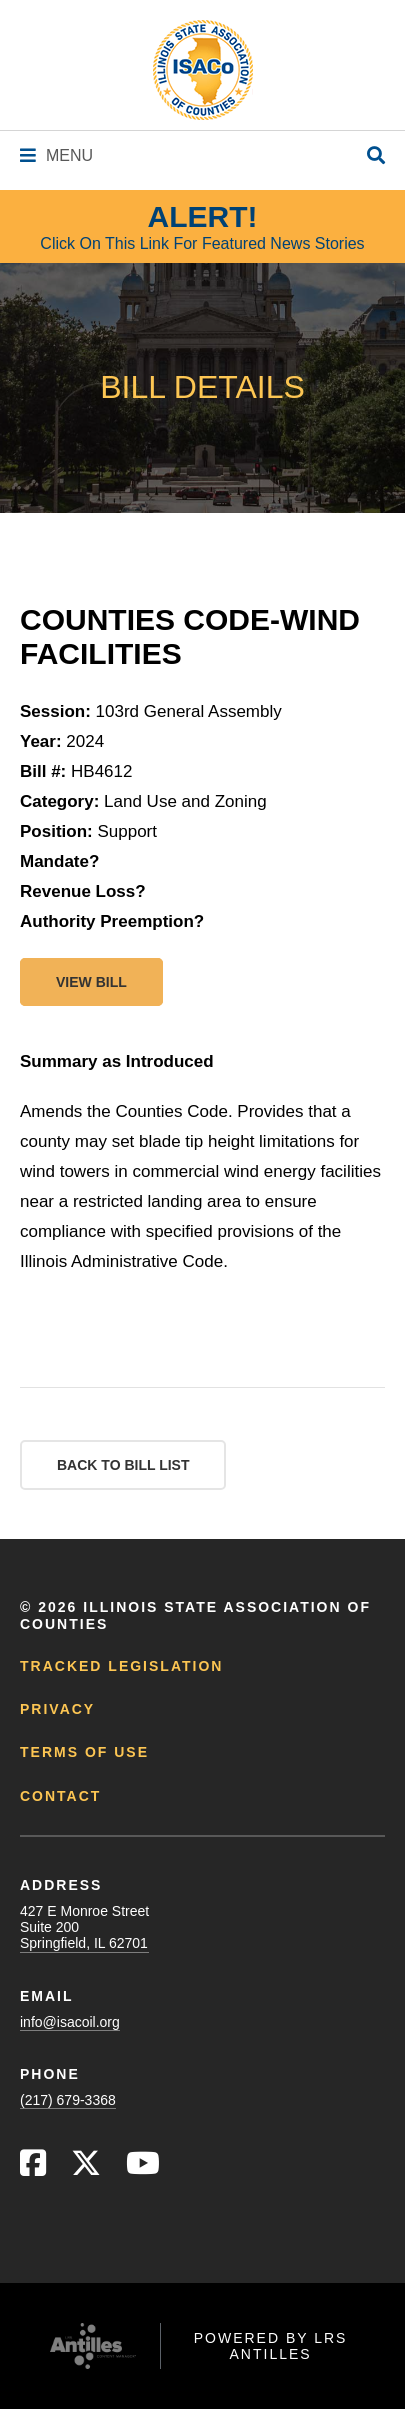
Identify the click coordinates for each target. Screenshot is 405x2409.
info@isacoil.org (70, 2022)
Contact (60, 1796)
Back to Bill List (123, 1465)
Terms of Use (84, 1752)
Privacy (57, 1709)
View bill (91, 982)
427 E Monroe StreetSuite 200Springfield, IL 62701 (84, 1927)
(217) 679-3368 (68, 2100)
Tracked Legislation (121, 1666)
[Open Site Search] (376, 156)
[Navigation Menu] (56, 155)
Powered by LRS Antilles (271, 2346)
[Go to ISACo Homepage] (203, 70)
